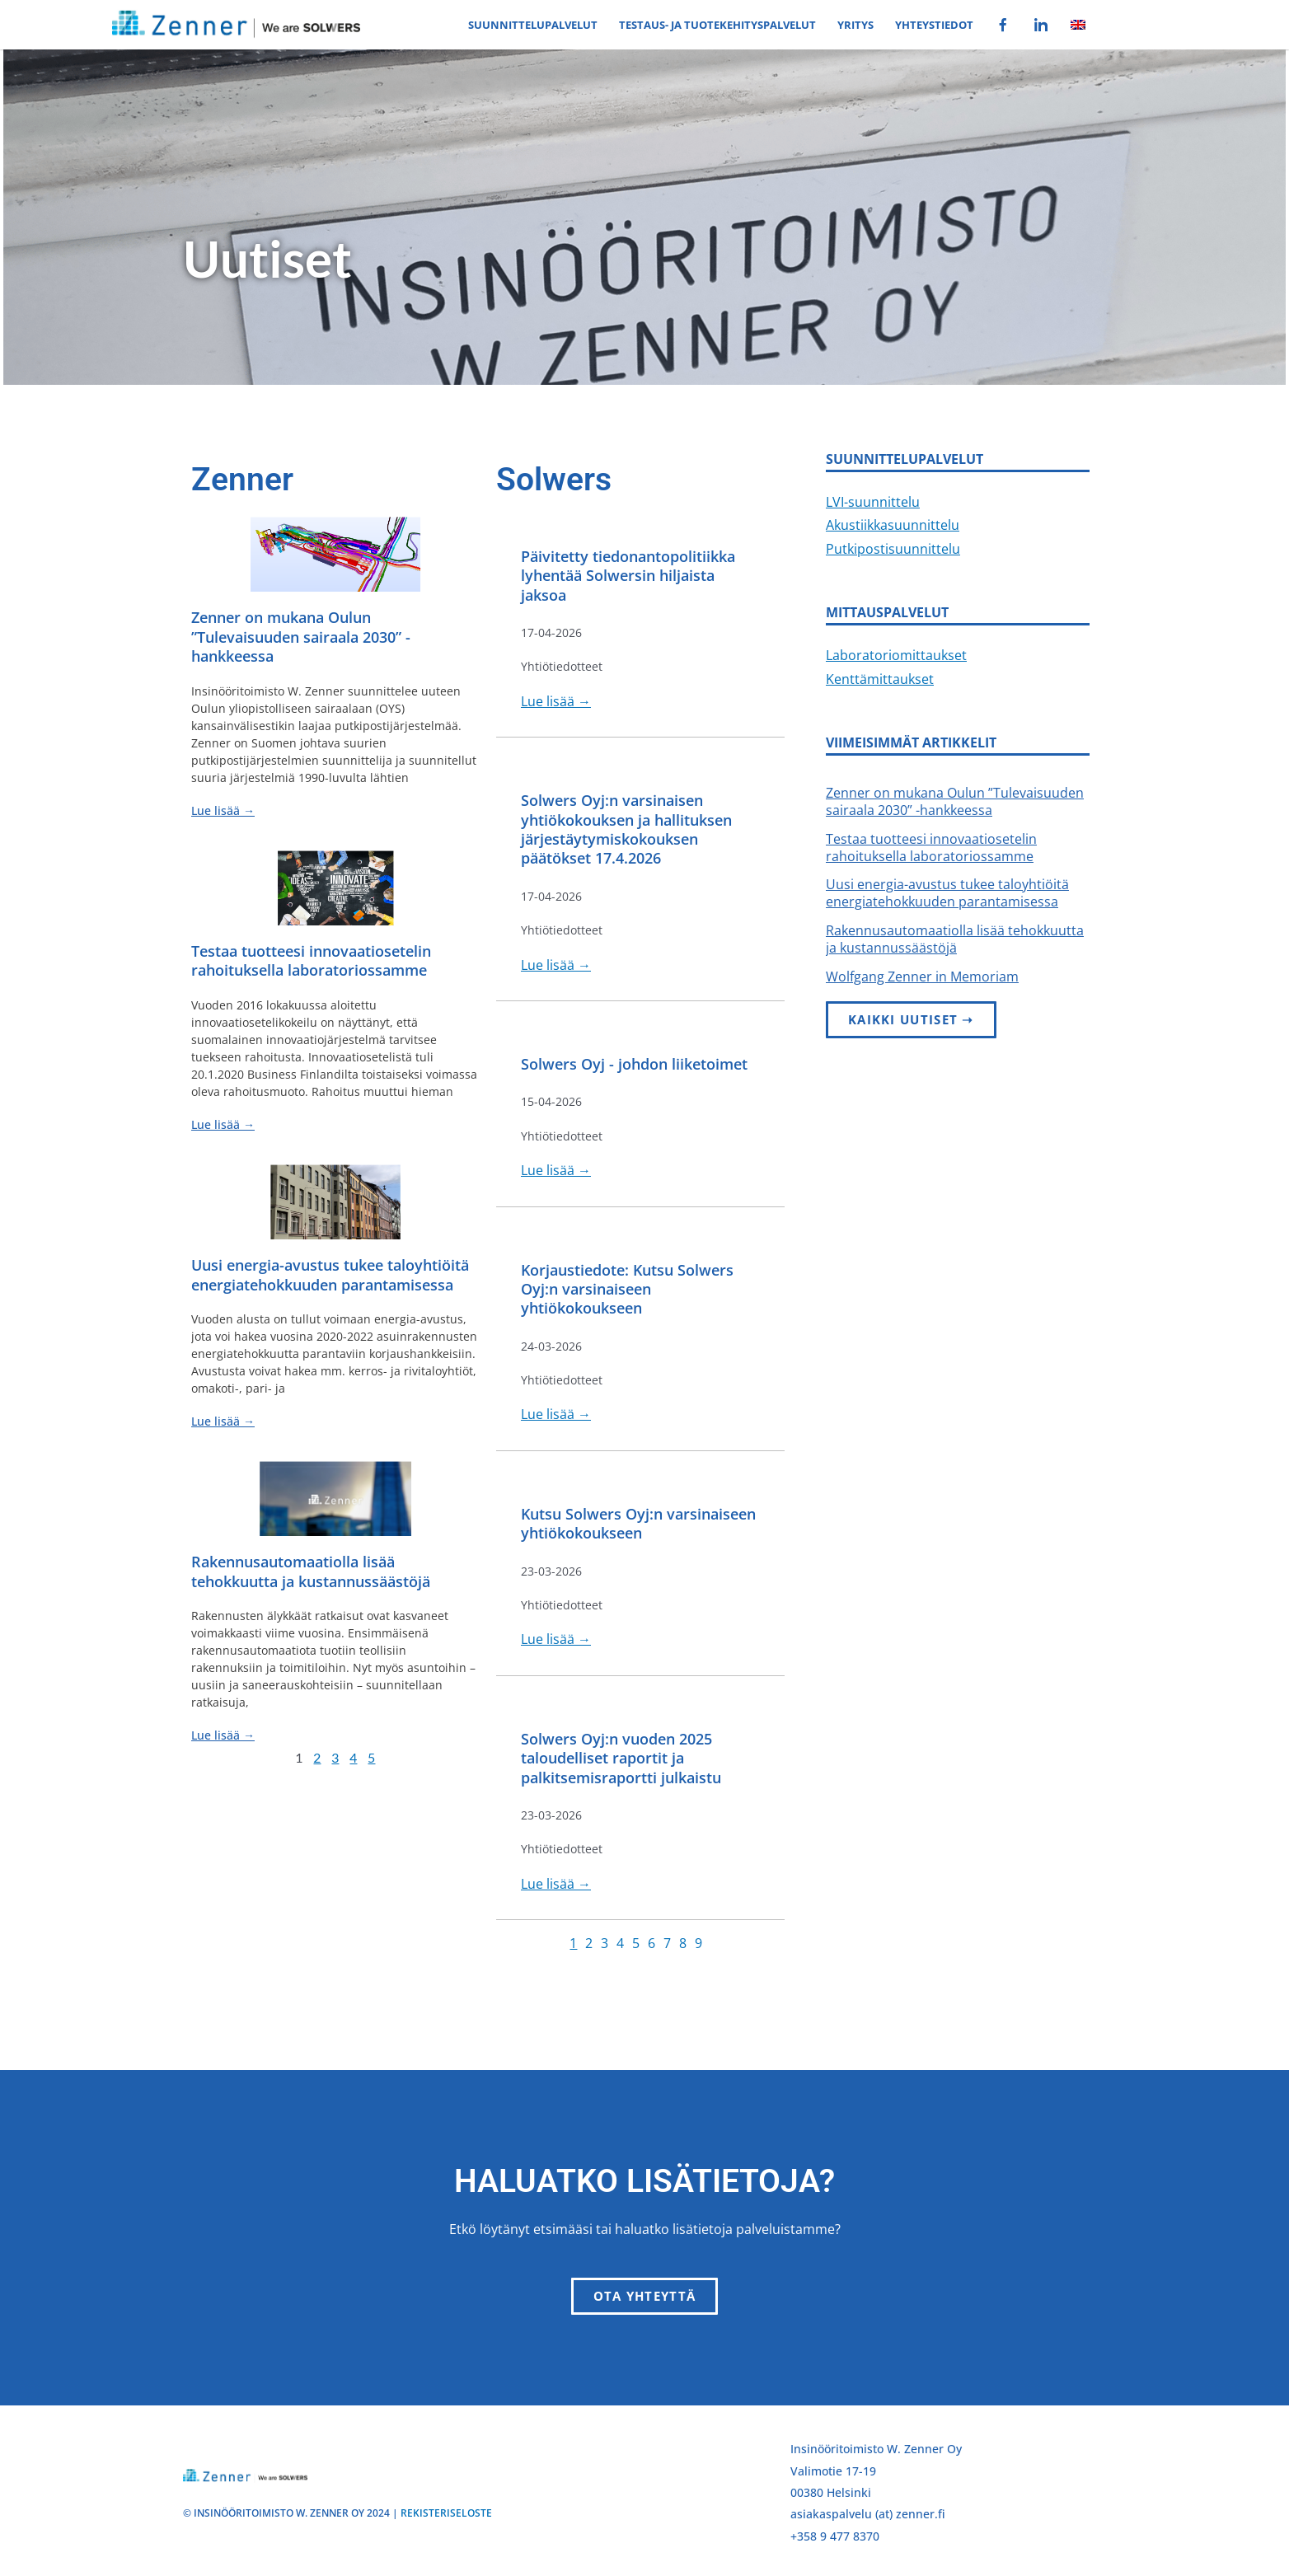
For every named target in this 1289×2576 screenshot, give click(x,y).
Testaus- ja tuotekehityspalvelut (717, 24)
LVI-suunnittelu (873, 502)
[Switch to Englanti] (1078, 24)
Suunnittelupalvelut (533, 24)
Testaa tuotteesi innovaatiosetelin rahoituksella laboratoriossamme (311, 960)
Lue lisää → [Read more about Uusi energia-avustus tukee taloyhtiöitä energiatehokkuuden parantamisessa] (223, 1421)
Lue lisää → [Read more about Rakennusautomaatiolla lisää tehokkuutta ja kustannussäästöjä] (223, 1735)
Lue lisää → (556, 701)
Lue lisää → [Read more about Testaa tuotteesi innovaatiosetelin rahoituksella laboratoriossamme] (223, 1124)
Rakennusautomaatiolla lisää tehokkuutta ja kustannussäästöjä (310, 1571)
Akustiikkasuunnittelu (892, 525)
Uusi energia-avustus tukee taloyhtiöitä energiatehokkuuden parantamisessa (330, 1274)
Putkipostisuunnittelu (893, 549)
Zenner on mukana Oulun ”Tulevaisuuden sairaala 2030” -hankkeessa (300, 636)
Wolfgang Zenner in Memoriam (922, 976)
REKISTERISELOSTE (446, 2513)
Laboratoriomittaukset (896, 655)
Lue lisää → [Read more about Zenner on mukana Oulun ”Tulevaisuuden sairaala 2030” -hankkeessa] (223, 810)
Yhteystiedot (934, 24)
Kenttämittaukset (880, 679)
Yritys (855, 24)
